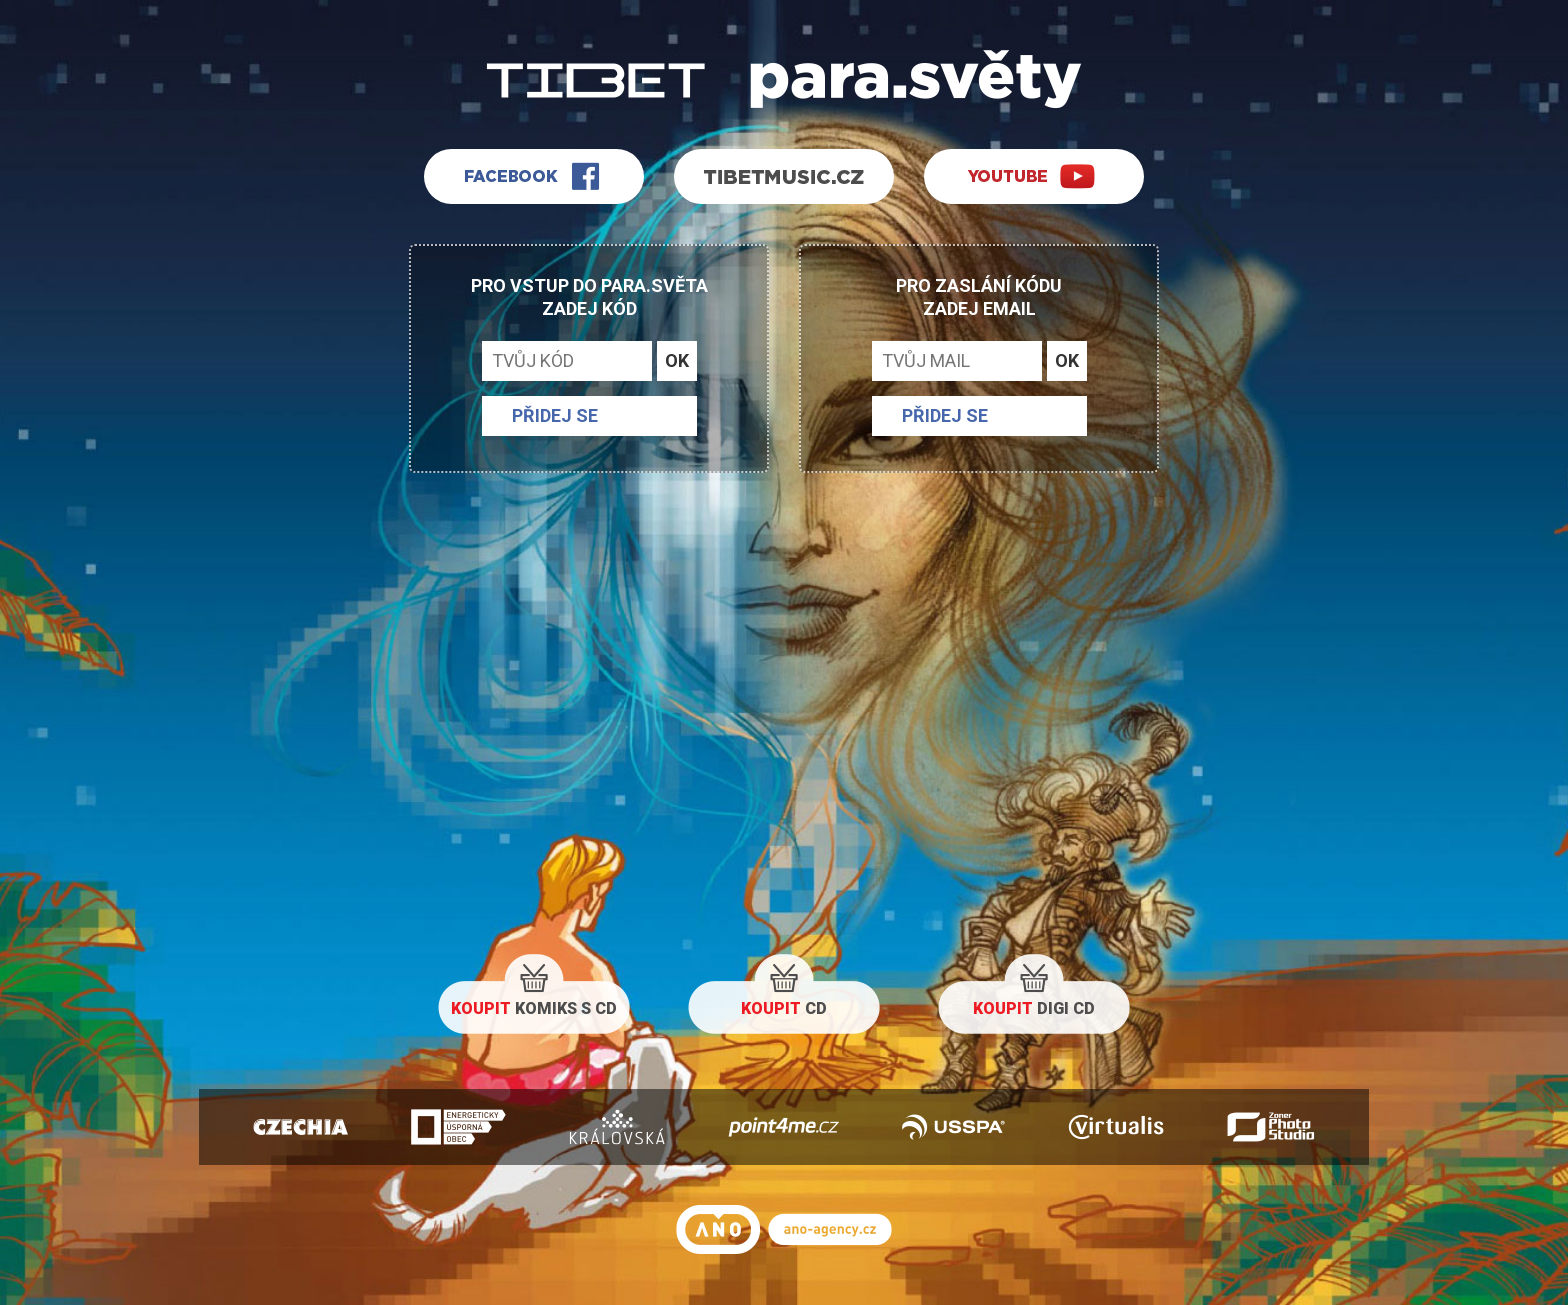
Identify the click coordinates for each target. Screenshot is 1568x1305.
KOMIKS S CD (534, 1008)
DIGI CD (1034, 1008)
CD (784, 1008)
